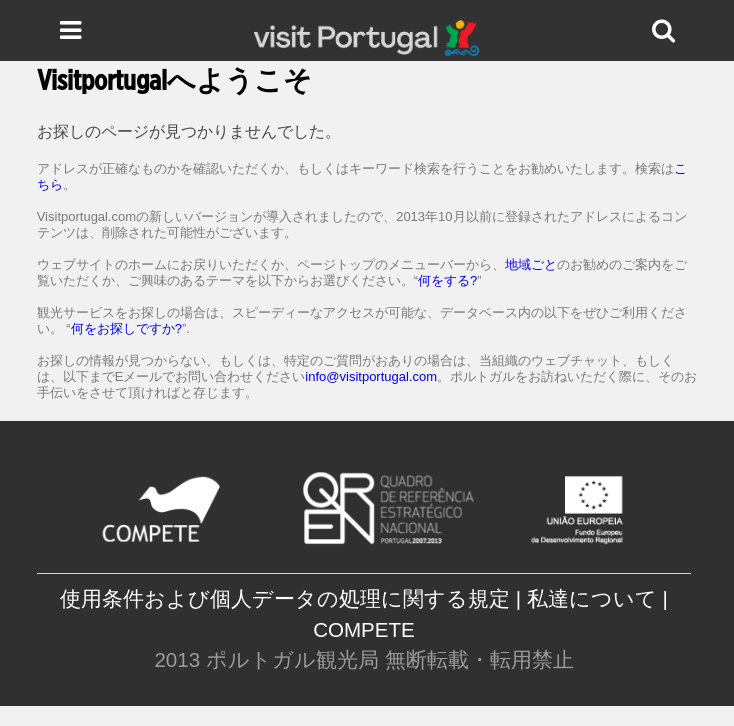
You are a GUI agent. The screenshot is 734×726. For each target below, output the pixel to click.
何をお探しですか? (126, 328)
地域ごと (531, 264)
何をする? (447, 280)
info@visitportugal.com (371, 376)
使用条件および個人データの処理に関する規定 (285, 598)
